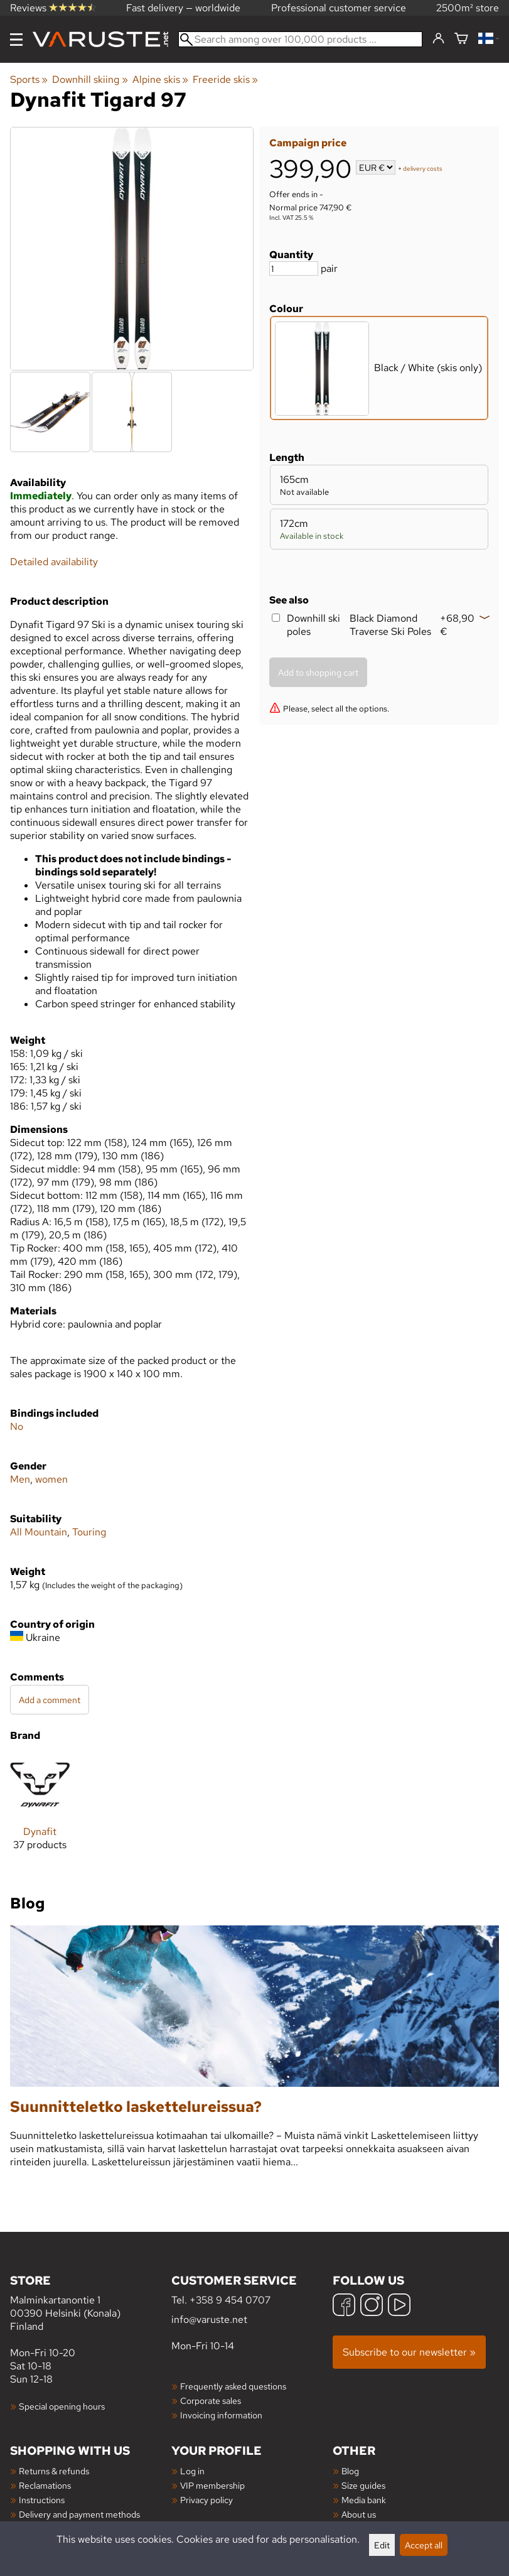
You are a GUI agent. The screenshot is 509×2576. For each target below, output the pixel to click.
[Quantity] (293, 268)
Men (20, 1479)
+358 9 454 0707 (230, 2300)
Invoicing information (221, 2415)
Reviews (53, 7)
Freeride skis (225, 79)
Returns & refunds (54, 2471)
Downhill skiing (89, 79)
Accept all (423, 2545)
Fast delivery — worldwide (183, 7)
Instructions (42, 2500)
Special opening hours (62, 2406)
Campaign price (307, 142)
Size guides (363, 2485)
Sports (29, 79)
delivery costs (422, 169)
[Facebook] (344, 2306)
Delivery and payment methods (79, 2514)
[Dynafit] (40, 1812)
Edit (382, 2545)
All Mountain (38, 1532)
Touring (89, 1532)
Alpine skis (160, 79)
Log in (192, 2471)
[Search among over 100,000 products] (300, 39)
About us (358, 2514)
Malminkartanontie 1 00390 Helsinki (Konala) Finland (90, 2302)
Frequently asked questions (233, 2386)
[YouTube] (399, 2306)
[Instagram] (371, 2306)
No (16, 1426)
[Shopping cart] (461, 39)
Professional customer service (338, 7)
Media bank (363, 2500)
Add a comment (49, 1700)
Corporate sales (210, 2400)
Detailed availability (54, 561)
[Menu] (16, 39)
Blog (350, 2471)
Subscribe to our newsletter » (409, 2352)
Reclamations (45, 2485)
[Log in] (438, 38)
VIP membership (212, 2485)
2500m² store (467, 7)
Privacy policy (206, 2500)
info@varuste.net (209, 2319)
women (51, 1479)
